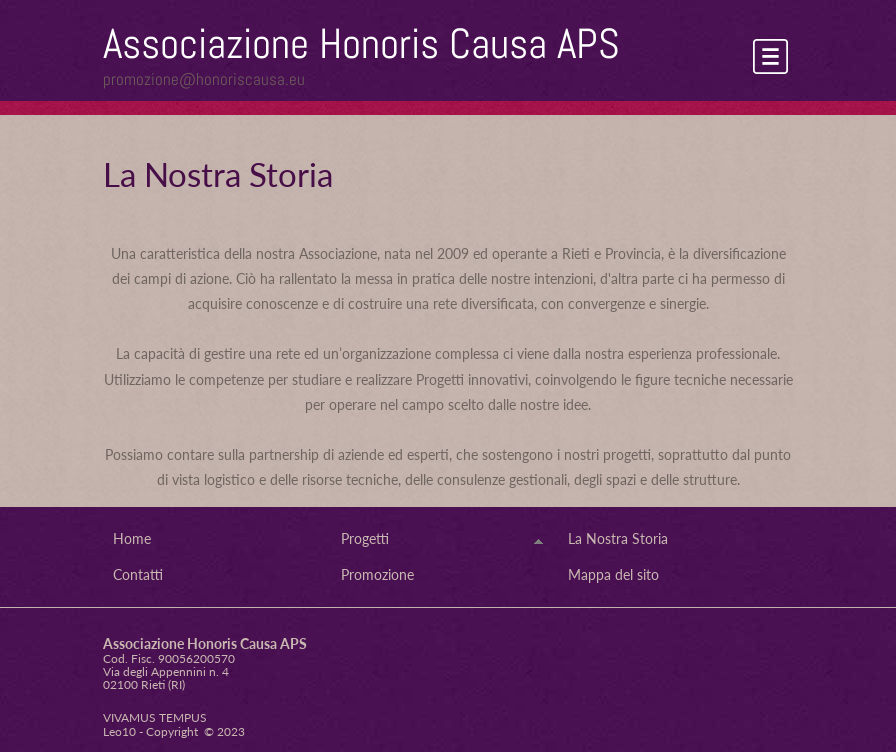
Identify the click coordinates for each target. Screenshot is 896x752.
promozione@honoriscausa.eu (204, 79)
